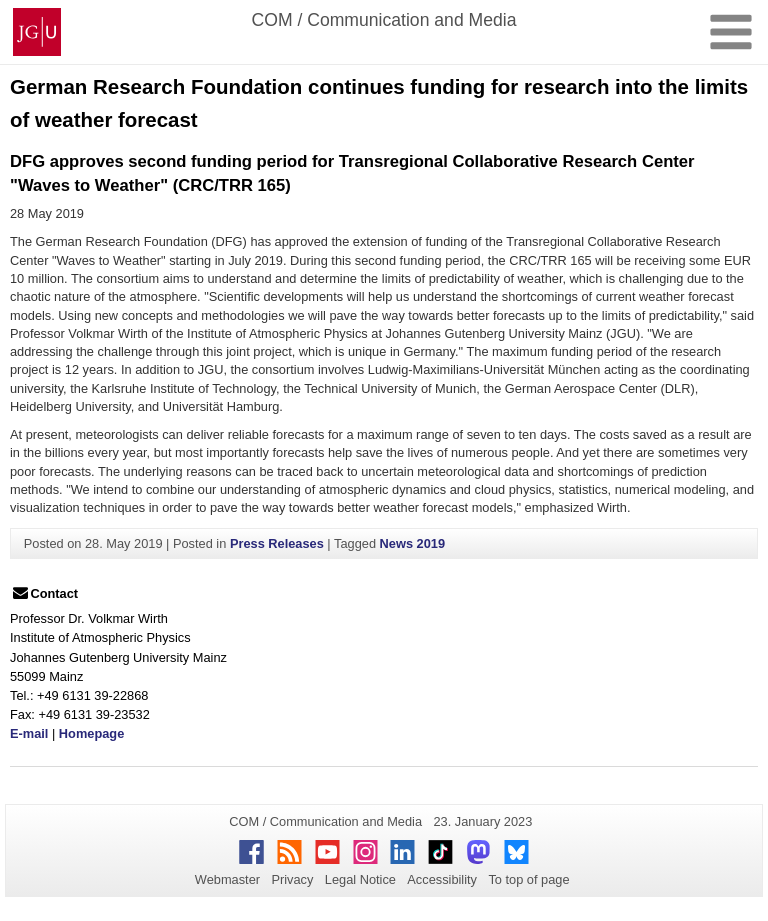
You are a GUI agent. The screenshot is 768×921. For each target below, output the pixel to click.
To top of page (528, 879)
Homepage (91, 733)
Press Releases (277, 543)
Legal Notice (360, 879)
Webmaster (227, 879)
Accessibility (442, 879)
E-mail (29, 733)
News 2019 (412, 543)
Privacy (292, 879)
